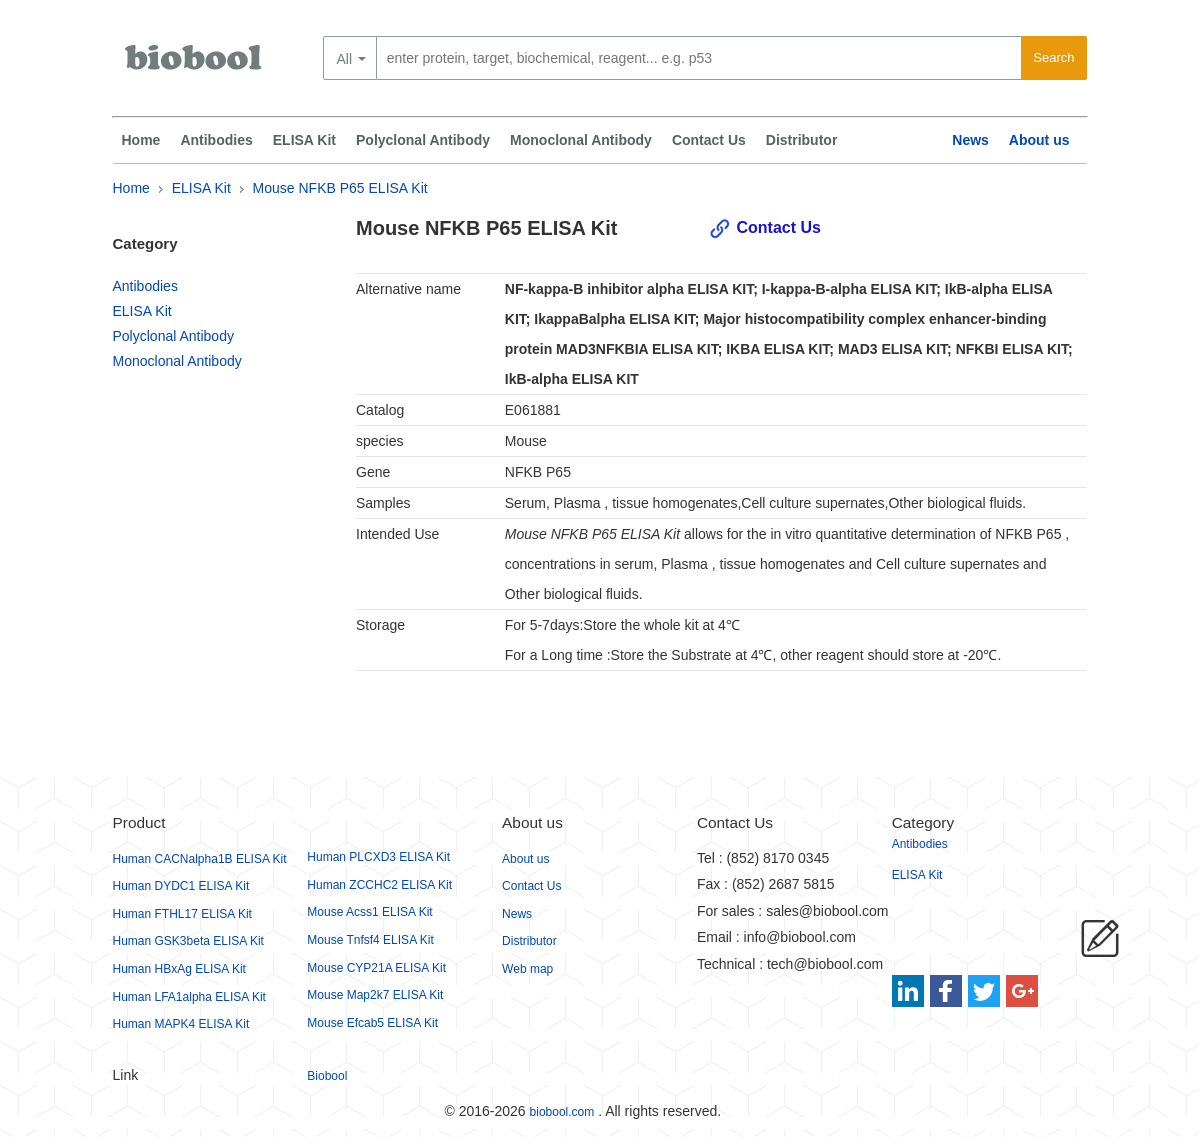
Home (141, 140)
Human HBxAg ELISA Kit (179, 969)
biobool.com (562, 1112)
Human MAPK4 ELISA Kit (181, 1024)
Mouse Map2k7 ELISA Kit (375, 995)
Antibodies (216, 140)
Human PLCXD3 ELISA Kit (378, 857)
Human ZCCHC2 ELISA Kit (379, 885)
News (970, 140)
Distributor (802, 140)
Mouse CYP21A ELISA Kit (376, 968)
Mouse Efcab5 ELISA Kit (372, 1023)
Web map (527, 969)
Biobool (327, 1076)
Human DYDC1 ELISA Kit (181, 886)
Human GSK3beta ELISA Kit (188, 941)
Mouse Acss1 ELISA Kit (369, 912)
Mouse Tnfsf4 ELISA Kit (370, 940)
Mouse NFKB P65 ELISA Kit (340, 188)
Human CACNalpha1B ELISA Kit (200, 859)
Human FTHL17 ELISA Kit (182, 914)
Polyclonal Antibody (423, 140)
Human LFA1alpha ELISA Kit (189, 997)
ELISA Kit (304, 140)
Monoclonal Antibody (581, 140)
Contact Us (709, 140)
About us (1039, 140)
